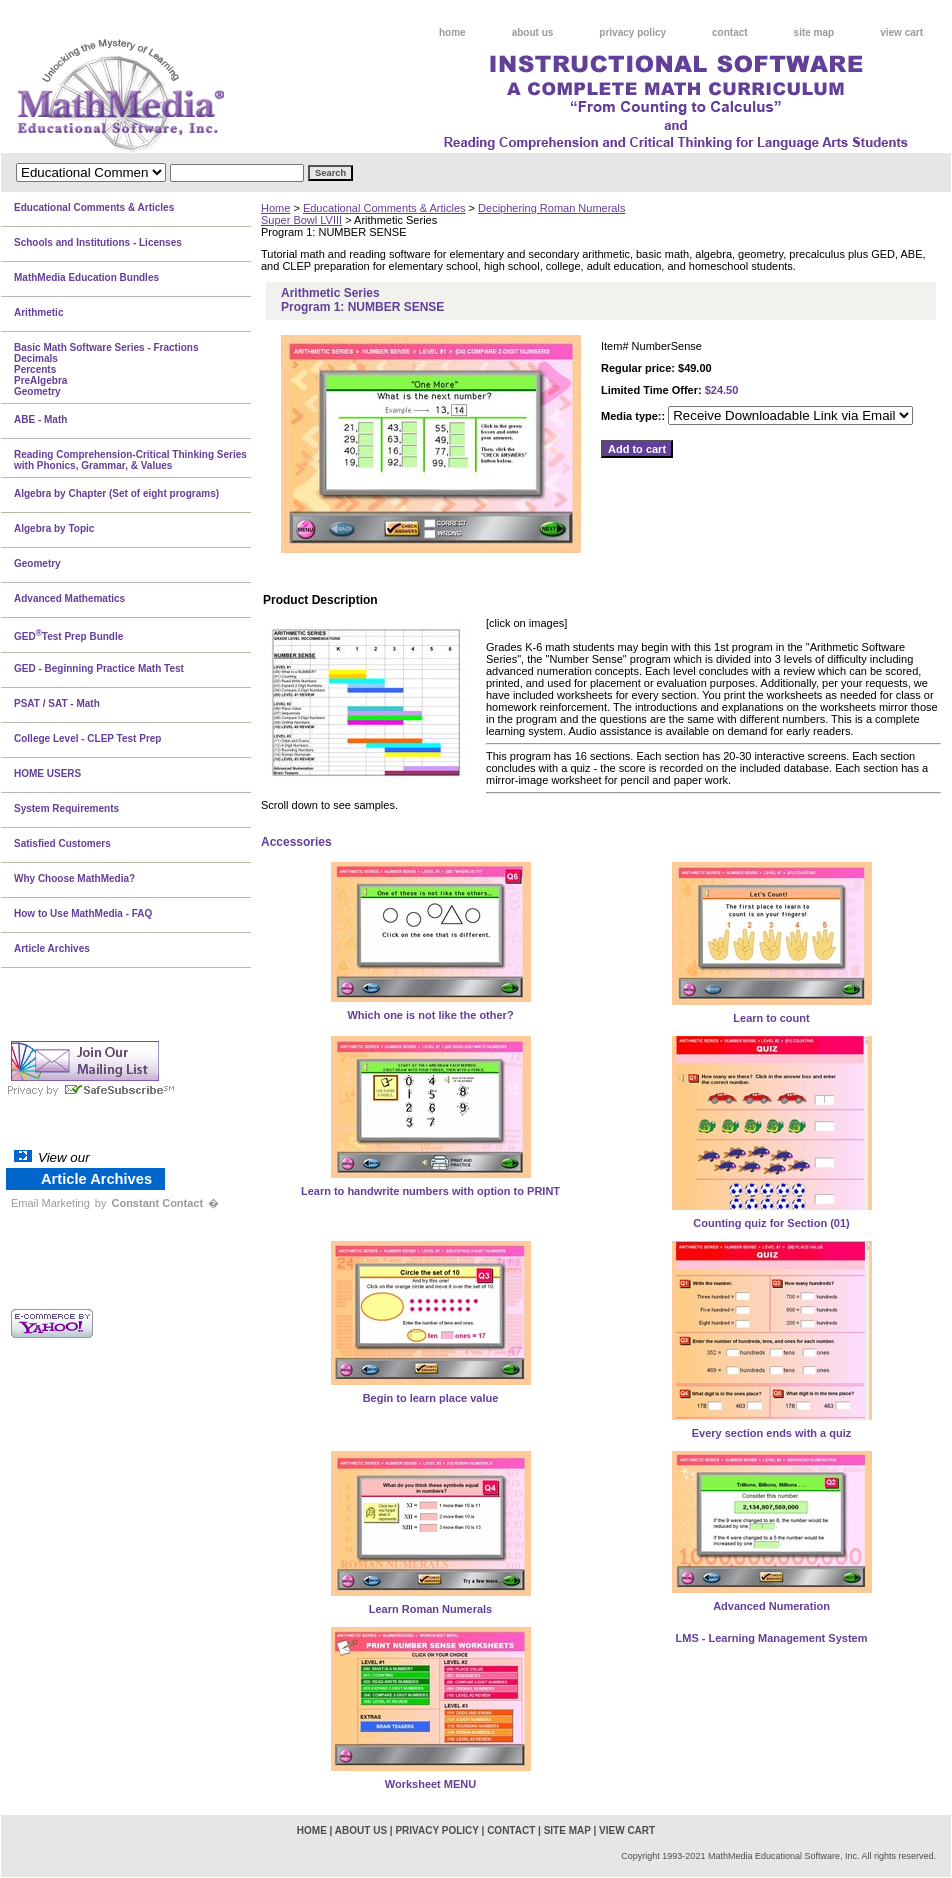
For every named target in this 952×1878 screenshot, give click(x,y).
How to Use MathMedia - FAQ (83, 913)
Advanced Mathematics (69, 598)
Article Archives (52, 948)
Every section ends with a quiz (772, 1433)
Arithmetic (38, 312)
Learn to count (771, 1018)
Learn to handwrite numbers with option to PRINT (430, 1191)
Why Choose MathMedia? (74, 878)
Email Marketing (50, 1203)
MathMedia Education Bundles (86, 277)
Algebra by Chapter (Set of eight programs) (116, 493)
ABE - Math (40, 419)
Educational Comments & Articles (384, 208)
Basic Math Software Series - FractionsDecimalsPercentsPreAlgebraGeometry (106, 369)
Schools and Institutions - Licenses (98, 242)
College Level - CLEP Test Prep (87, 738)
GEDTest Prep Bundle (68, 635)
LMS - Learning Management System (772, 1638)
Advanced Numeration (771, 1606)
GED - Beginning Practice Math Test (99, 668)
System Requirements (66, 808)
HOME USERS (47, 773)
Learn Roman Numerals (430, 1609)
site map (814, 32)
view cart (901, 32)
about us (533, 32)
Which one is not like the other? (430, 1015)
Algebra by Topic (54, 528)
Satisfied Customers (62, 843)
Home (275, 208)
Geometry (37, 563)
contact (730, 32)
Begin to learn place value (431, 1398)
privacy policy (632, 32)
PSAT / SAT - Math (57, 703)
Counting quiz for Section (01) (771, 1223)
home (452, 32)
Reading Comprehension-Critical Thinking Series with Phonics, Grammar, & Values (130, 460)
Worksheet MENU (430, 1784)
